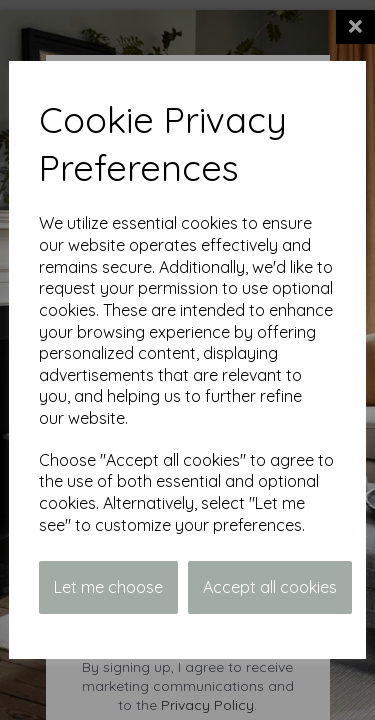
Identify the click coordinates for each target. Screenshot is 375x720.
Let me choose (108, 587)
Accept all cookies (270, 587)
